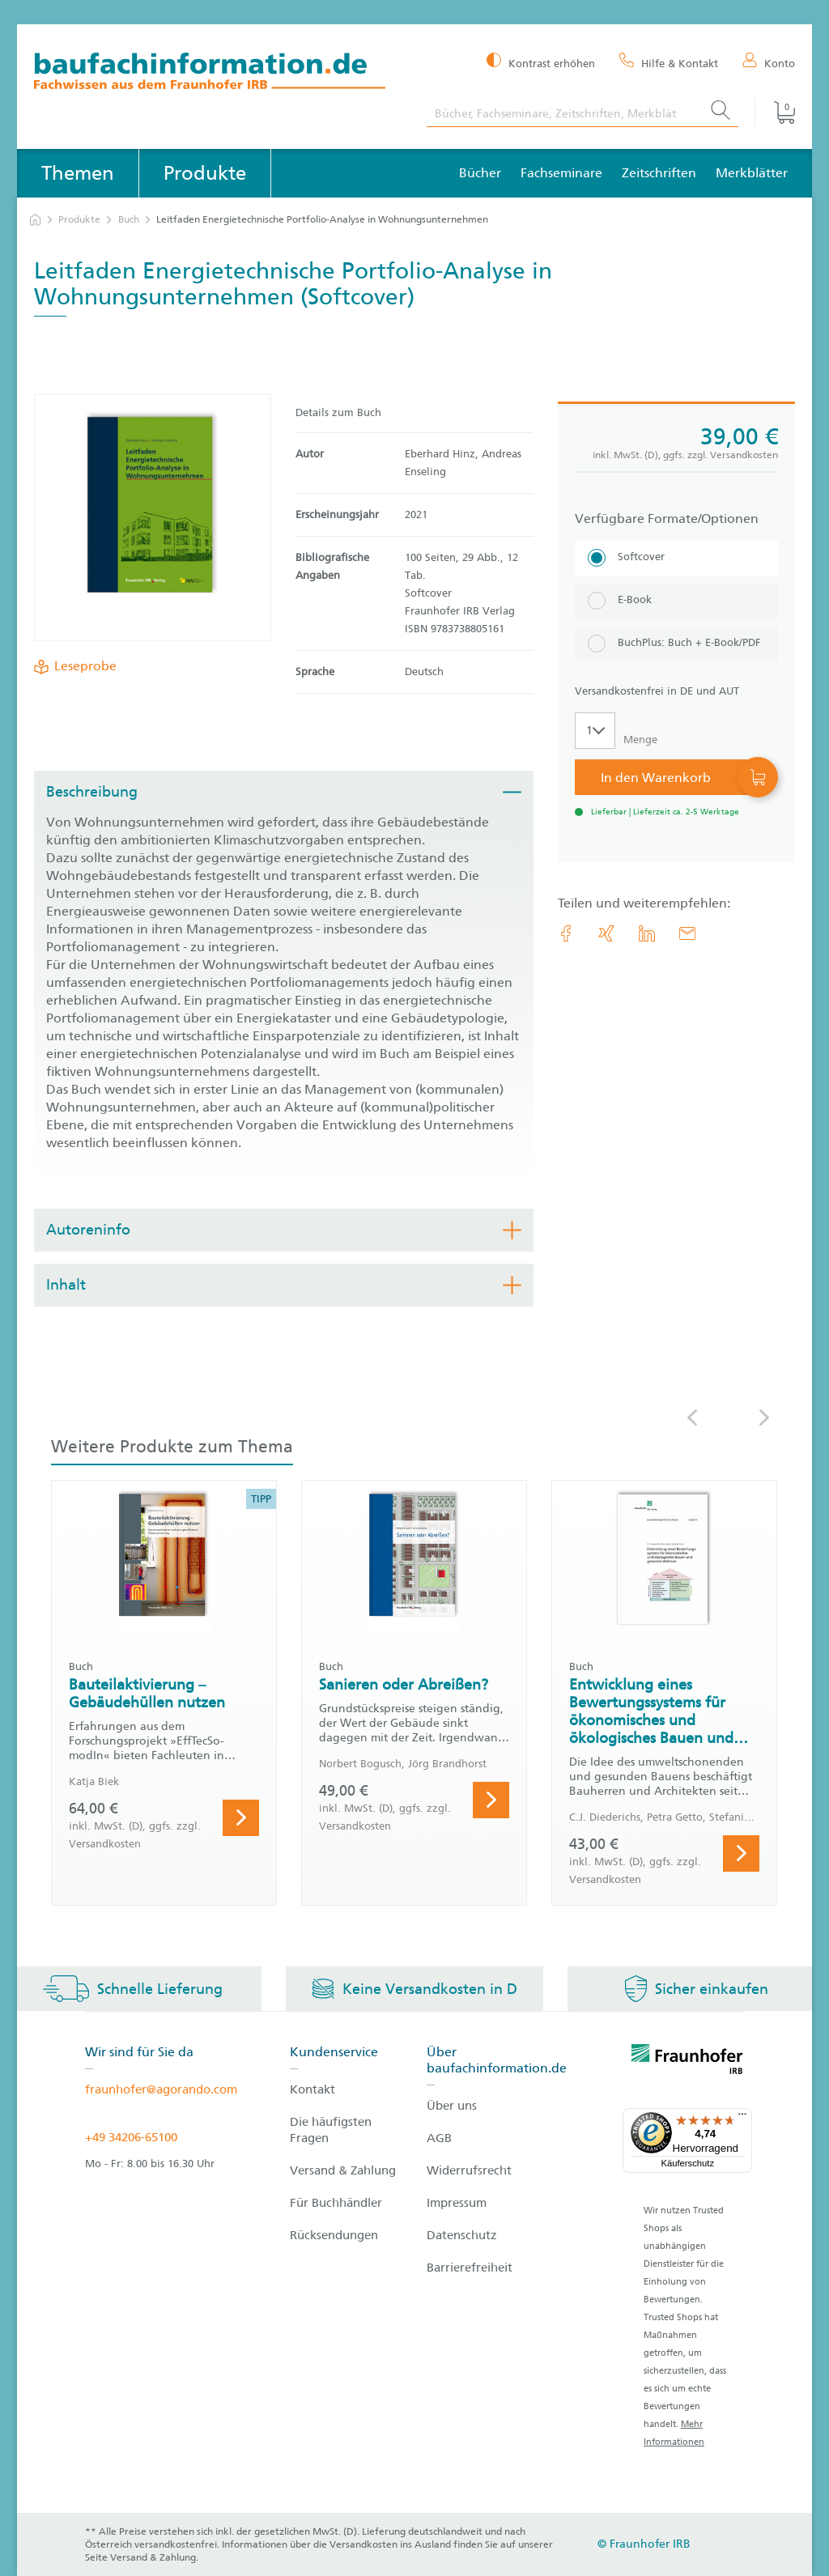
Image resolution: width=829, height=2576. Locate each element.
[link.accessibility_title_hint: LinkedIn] (647, 933)
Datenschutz (462, 2235)
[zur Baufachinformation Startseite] (218, 73)
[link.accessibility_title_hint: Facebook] (566, 933)
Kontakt (312, 2089)
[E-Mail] (687, 933)
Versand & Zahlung (343, 2170)
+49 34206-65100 (131, 2137)
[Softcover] (676, 558)
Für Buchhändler (336, 2203)
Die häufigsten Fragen (331, 2130)
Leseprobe (82, 666)
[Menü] (742, 2118)
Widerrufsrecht (469, 2170)
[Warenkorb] (775, 112)
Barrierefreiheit (469, 2267)
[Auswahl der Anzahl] (595, 730)
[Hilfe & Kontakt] (668, 62)
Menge (640, 739)
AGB (439, 2138)
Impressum (457, 2203)
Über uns (452, 2105)
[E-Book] (676, 601)
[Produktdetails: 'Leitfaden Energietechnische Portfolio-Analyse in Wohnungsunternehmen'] (152, 517)
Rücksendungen (334, 2235)
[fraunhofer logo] (687, 2062)
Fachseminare (561, 173)
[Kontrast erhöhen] (541, 62)
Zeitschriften (659, 173)
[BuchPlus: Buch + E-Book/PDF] (676, 644)
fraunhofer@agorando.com (161, 2089)
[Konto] (768, 62)
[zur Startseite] (35, 220)
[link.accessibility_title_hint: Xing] (606, 933)
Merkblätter (752, 173)
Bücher (480, 173)
